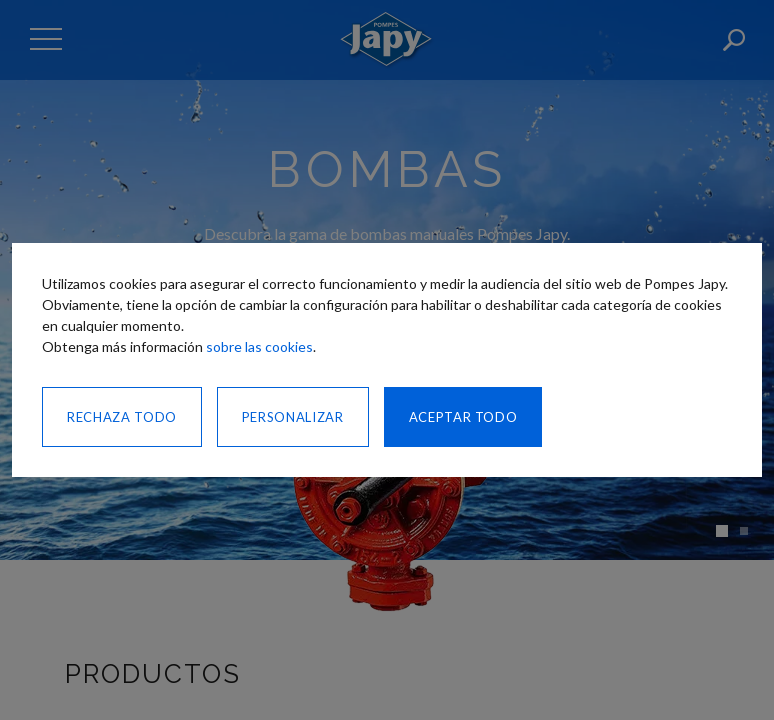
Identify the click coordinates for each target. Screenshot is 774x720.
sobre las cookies (259, 346)
